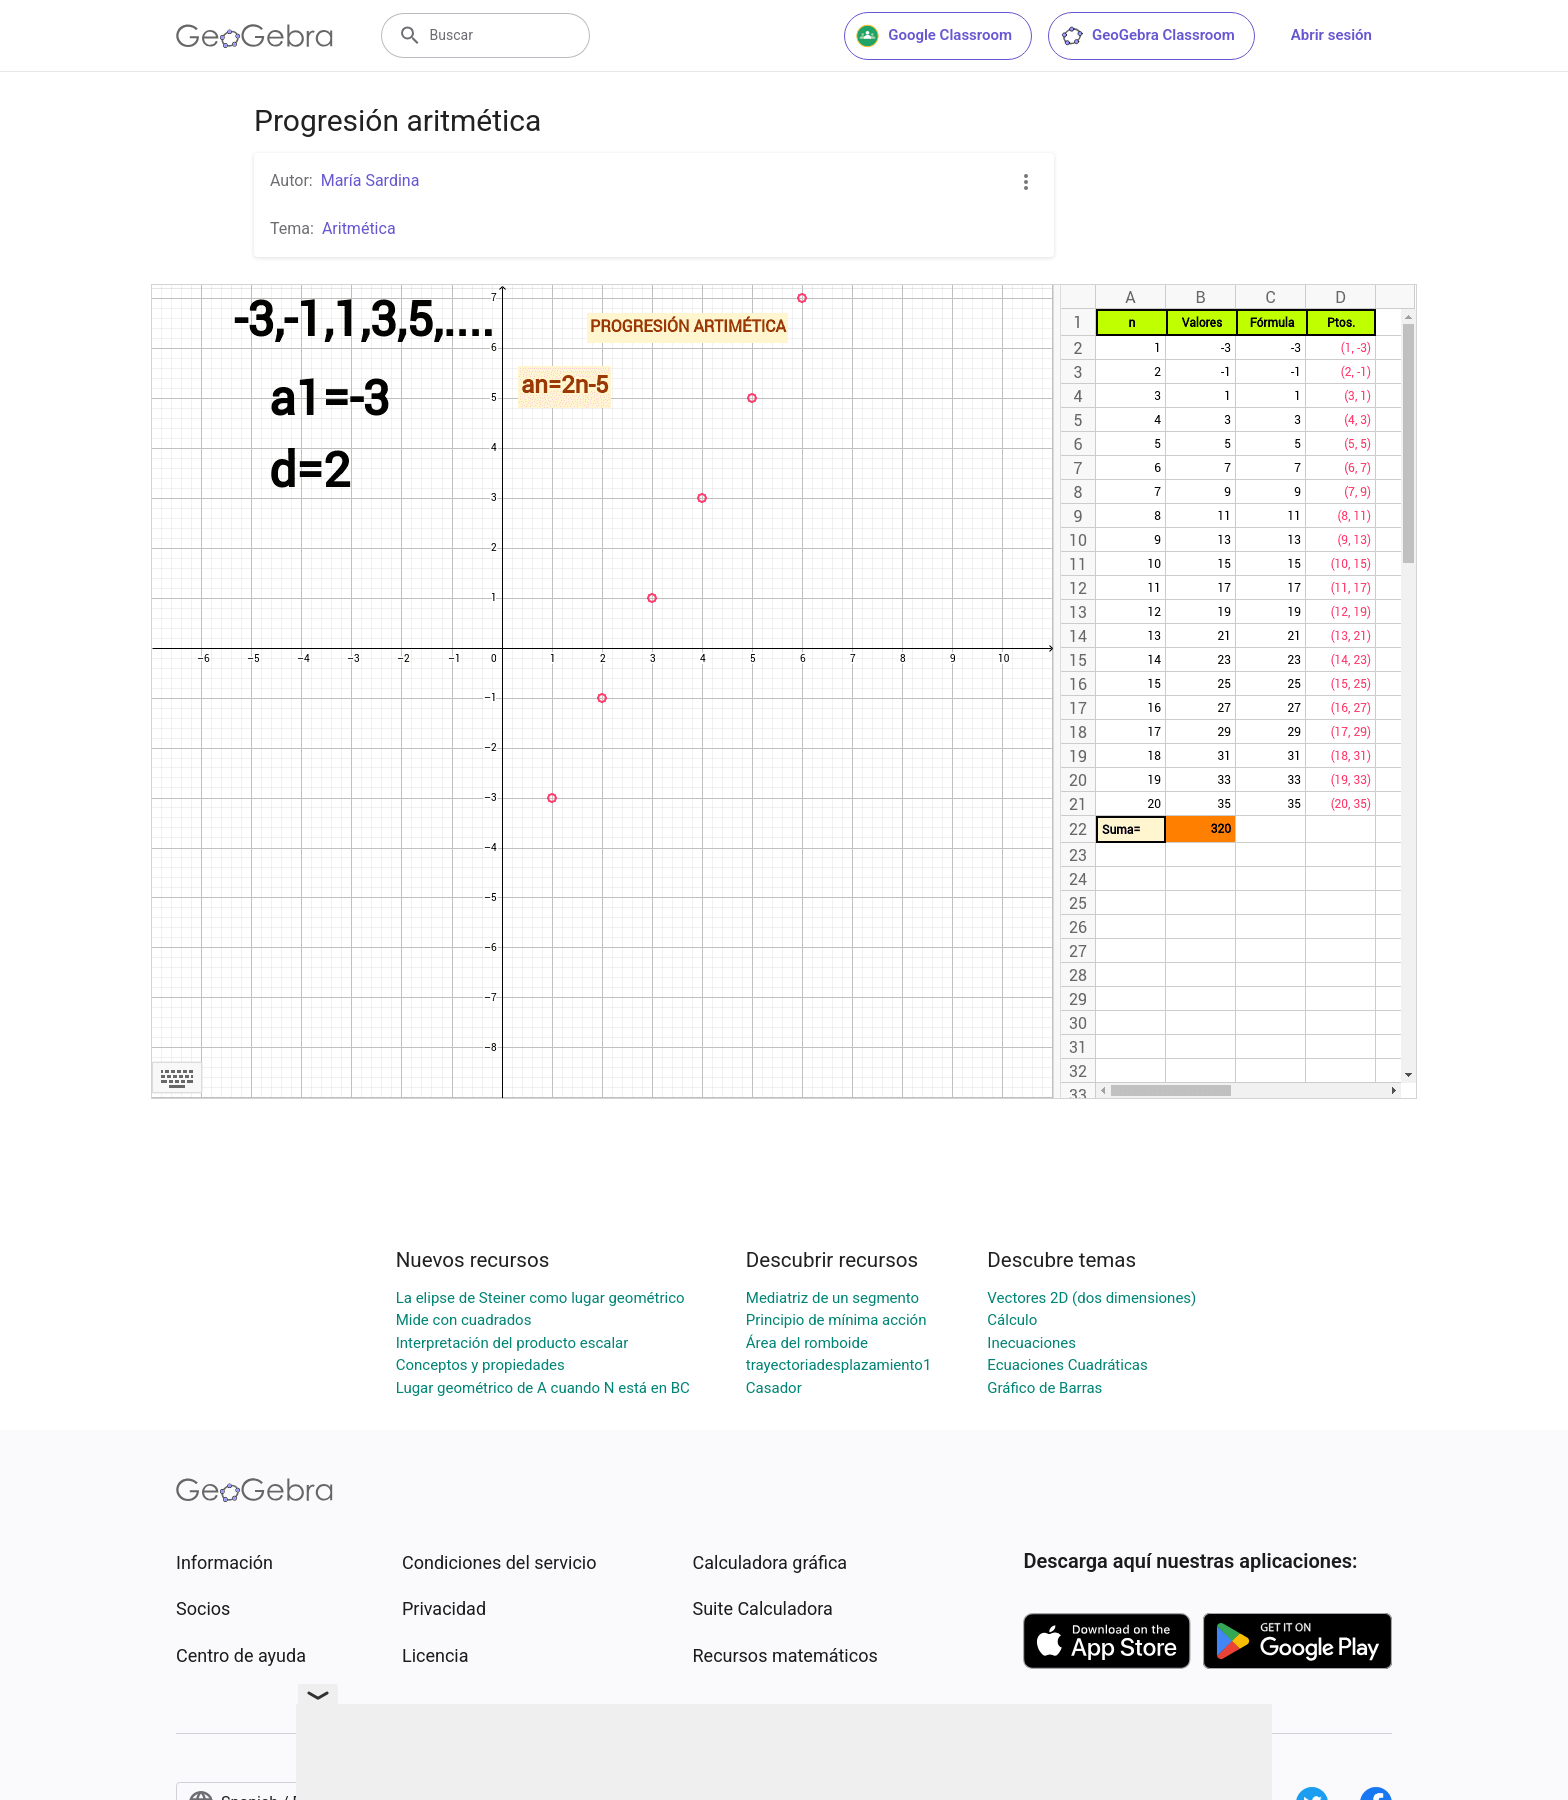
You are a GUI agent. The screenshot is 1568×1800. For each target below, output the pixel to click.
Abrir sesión (1331, 35)
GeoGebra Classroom (1147, 36)
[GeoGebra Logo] (254, 36)
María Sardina (370, 180)
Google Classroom (934, 36)
